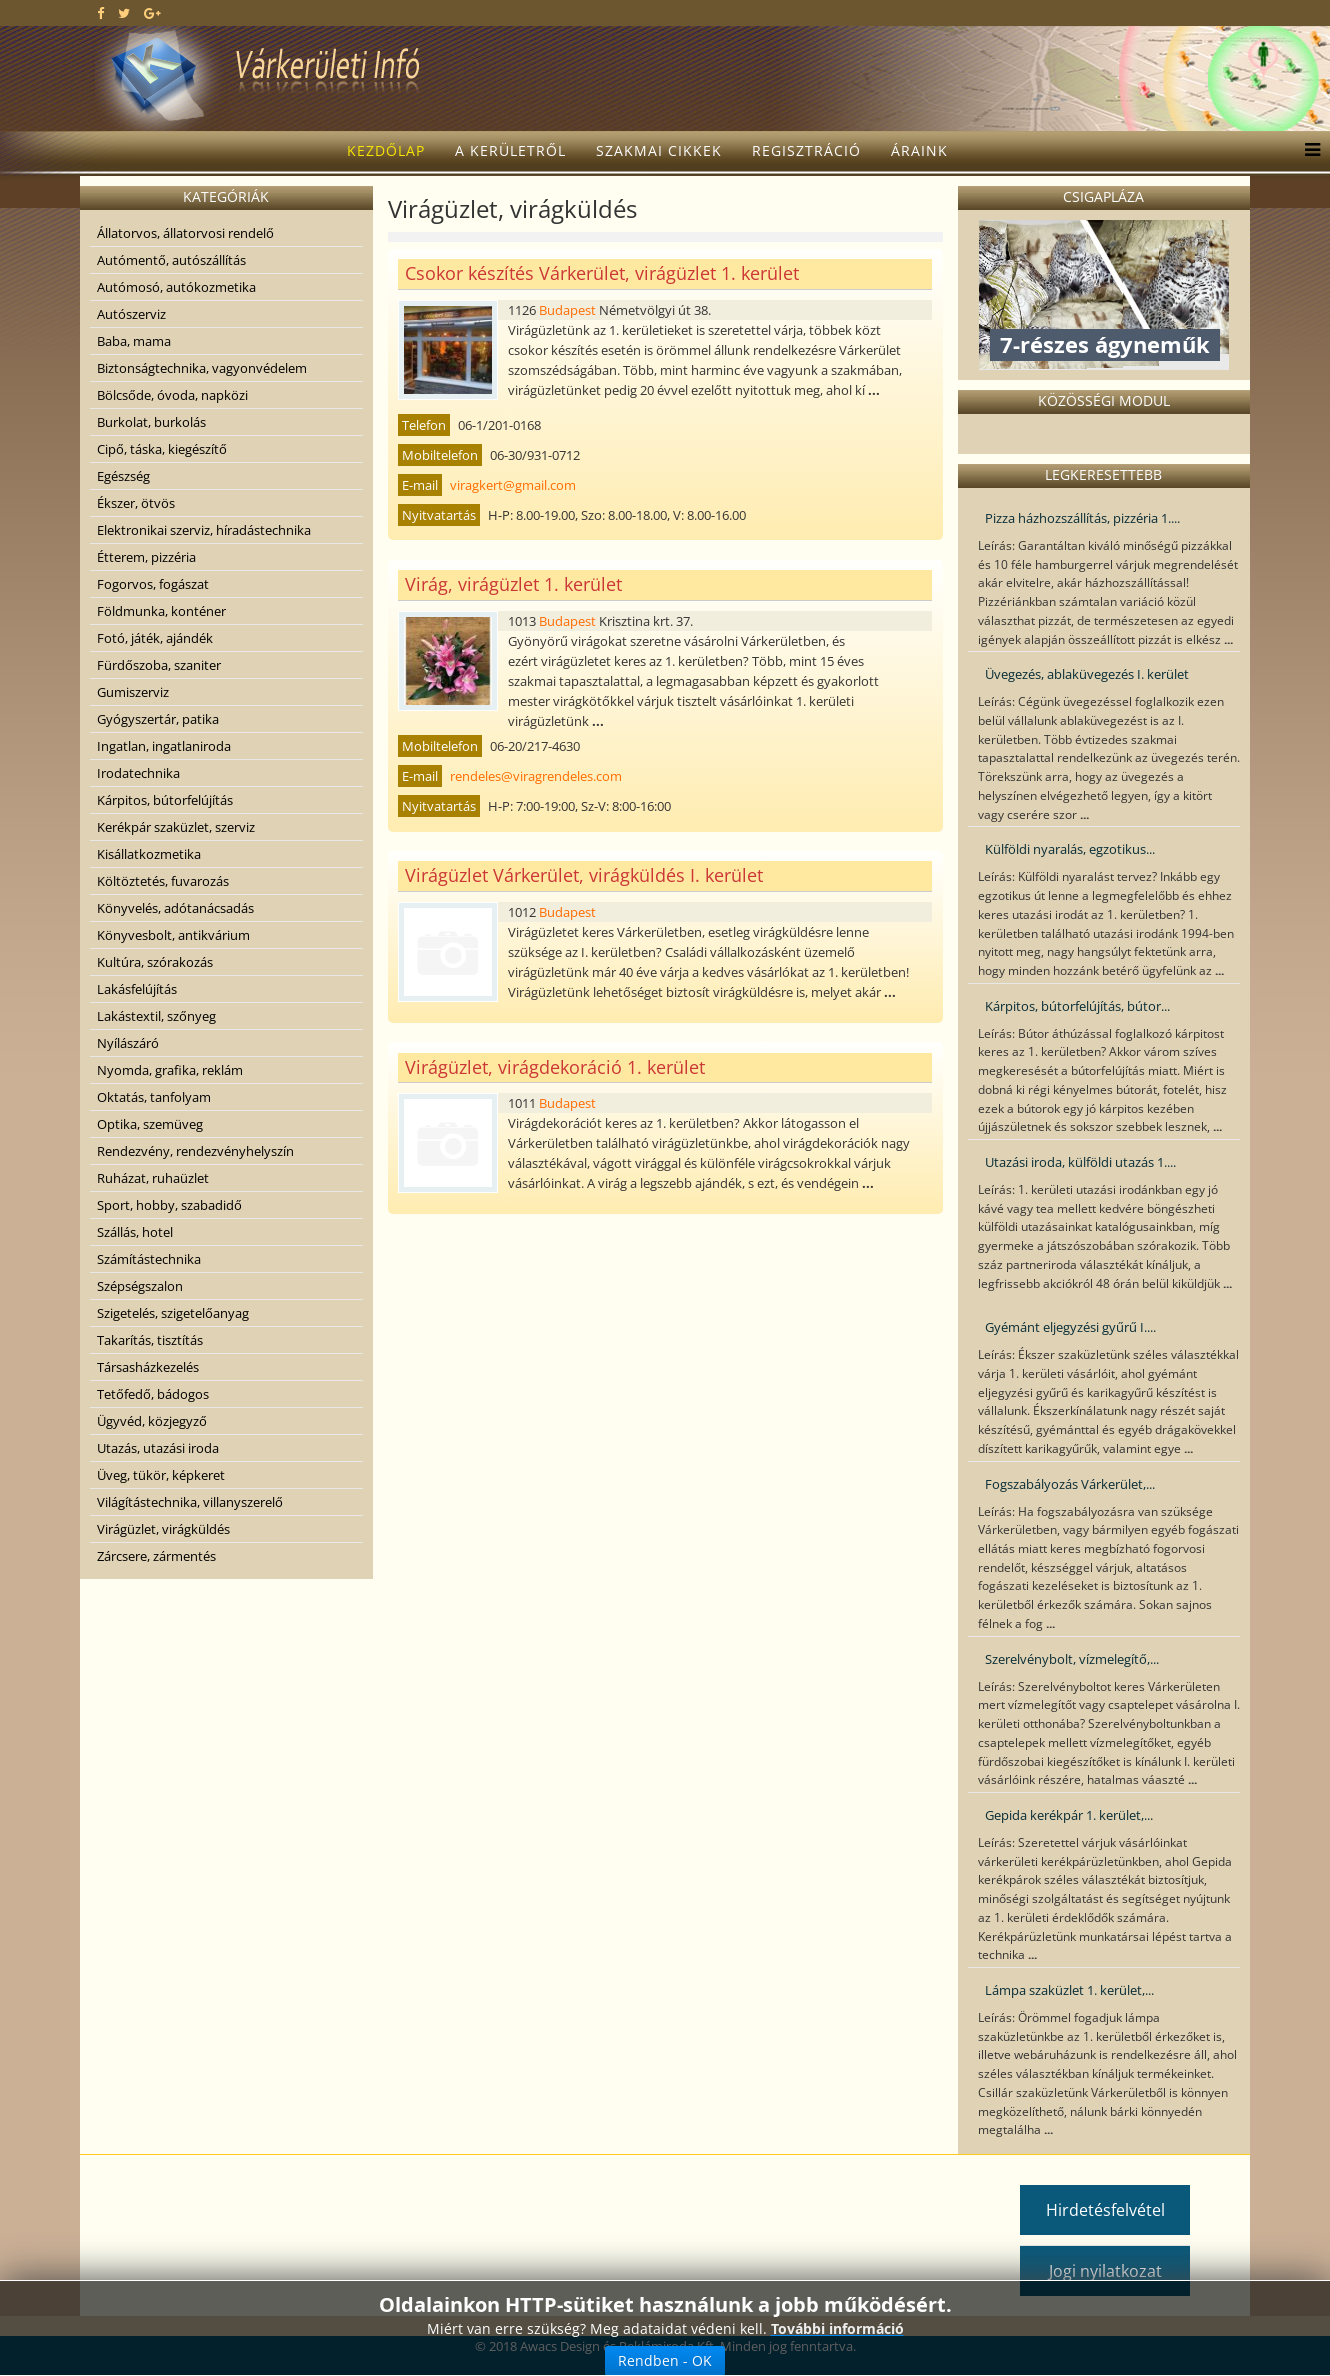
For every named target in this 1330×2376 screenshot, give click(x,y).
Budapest (567, 310)
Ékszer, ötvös (136, 503)
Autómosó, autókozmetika (176, 287)
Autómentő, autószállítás (171, 260)
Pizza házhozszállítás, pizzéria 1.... (1082, 518)
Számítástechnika (149, 1259)
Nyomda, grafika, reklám (170, 1070)
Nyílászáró (128, 1043)
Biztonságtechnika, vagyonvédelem (202, 368)
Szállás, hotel (135, 1232)
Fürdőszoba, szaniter (159, 665)
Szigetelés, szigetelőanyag (173, 1313)
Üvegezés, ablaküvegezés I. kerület (1087, 674)
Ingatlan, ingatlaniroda (164, 746)
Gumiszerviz (133, 692)
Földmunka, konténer (161, 611)
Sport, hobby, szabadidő (169, 1205)
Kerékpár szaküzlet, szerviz (176, 827)
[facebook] (100, 13)
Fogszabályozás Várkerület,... (1070, 1484)
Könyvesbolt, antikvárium (173, 935)
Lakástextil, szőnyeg (156, 1016)
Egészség (123, 476)
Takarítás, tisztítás (150, 1340)
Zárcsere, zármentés (156, 1556)
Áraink (919, 150)
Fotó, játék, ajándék (155, 638)
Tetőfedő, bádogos (153, 1394)
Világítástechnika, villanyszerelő (190, 1502)
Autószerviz (131, 314)
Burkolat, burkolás (151, 422)
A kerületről (510, 150)
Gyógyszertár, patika (158, 719)
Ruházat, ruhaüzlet (153, 1178)
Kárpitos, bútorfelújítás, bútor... (1077, 1006)
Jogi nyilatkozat (1105, 2271)
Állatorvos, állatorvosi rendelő (185, 233)
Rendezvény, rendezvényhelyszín (195, 1151)
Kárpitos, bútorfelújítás (165, 800)
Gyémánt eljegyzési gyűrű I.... (1070, 1327)
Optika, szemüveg (150, 1124)
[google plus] (152, 13)
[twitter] (124, 13)
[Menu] (1307, 151)
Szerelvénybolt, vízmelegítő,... (1072, 1659)
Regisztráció (806, 150)
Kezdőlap (386, 150)
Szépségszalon (140, 1286)
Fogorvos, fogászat (153, 584)
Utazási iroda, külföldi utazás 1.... (1080, 1162)
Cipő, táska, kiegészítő (162, 449)
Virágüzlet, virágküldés (163, 1529)
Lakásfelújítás (137, 989)
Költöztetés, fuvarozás (163, 881)
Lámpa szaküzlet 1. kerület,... (1069, 1990)
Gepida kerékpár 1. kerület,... (1069, 1815)
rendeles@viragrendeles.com (536, 776)
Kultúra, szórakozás (155, 962)
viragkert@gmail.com (513, 485)
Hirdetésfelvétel (1105, 2210)
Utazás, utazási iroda (158, 1448)
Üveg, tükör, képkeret (161, 1475)
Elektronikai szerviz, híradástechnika (204, 530)
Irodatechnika (138, 773)
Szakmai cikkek (659, 150)
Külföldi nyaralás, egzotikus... (1070, 849)
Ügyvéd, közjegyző (152, 1421)
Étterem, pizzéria (146, 557)
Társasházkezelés (148, 1367)
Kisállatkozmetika (149, 854)
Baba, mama (134, 341)
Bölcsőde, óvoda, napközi (172, 395)
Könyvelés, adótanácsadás (175, 908)
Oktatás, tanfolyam (154, 1097)
